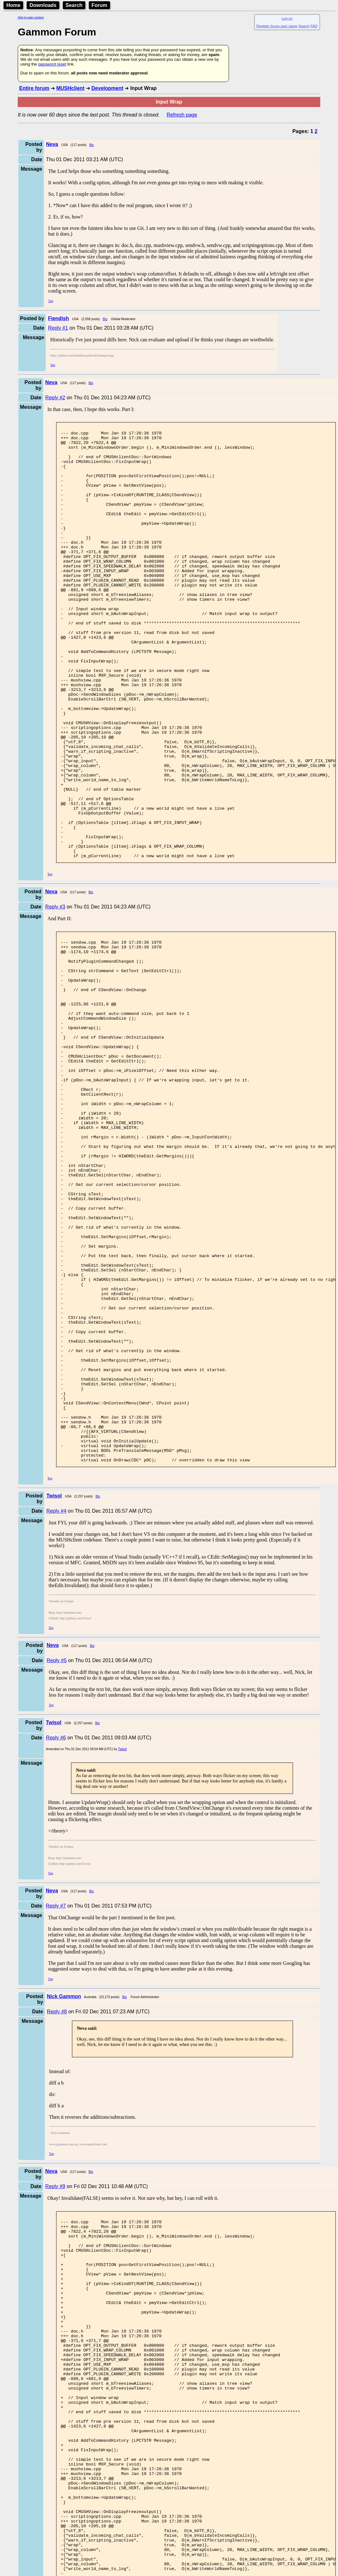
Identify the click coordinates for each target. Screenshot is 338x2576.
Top (50, 301)
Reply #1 (58, 328)
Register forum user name (277, 26)
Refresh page (182, 114)
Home (13, 5)
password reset (52, 64)
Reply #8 (57, 2203)
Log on (287, 18)
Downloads (42, 5)
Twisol (122, 1941)
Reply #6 (56, 1929)
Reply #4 (56, 1703)
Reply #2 (55, 397)
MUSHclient (70, 88)
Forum (99, 5)
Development (107, 88)
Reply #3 (55, 993)
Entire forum (34, 88)
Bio (91, 145)
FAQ (314, 26)
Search (74, 5)
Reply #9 (55, 2378)
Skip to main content (31, 17)
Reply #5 (57, 1852)
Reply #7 (56, 2097)
